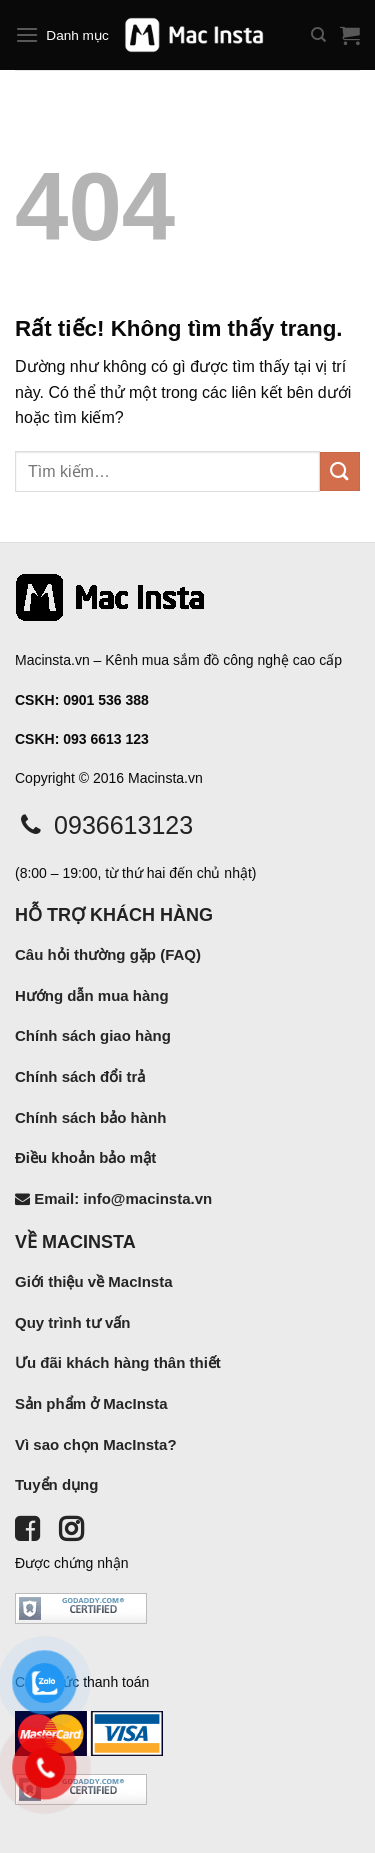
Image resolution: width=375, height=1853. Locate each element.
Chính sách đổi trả (80, 1076)
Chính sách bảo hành (90, 1117)
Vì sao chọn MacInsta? (96, 1444)
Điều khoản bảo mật (85, 1157)
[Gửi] (340, 471)
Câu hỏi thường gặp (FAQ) (108, 954)
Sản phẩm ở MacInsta (91, 1403)
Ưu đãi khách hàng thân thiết (118, 1362)
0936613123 (104, 825)
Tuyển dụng (56, 1484)
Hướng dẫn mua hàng (92, 995)
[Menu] (27, 34)
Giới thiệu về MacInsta (94, 1281)
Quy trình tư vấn (73, 1322)
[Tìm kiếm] (318, 35)
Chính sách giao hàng (93, 1035)
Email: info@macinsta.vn (113, 1198)
